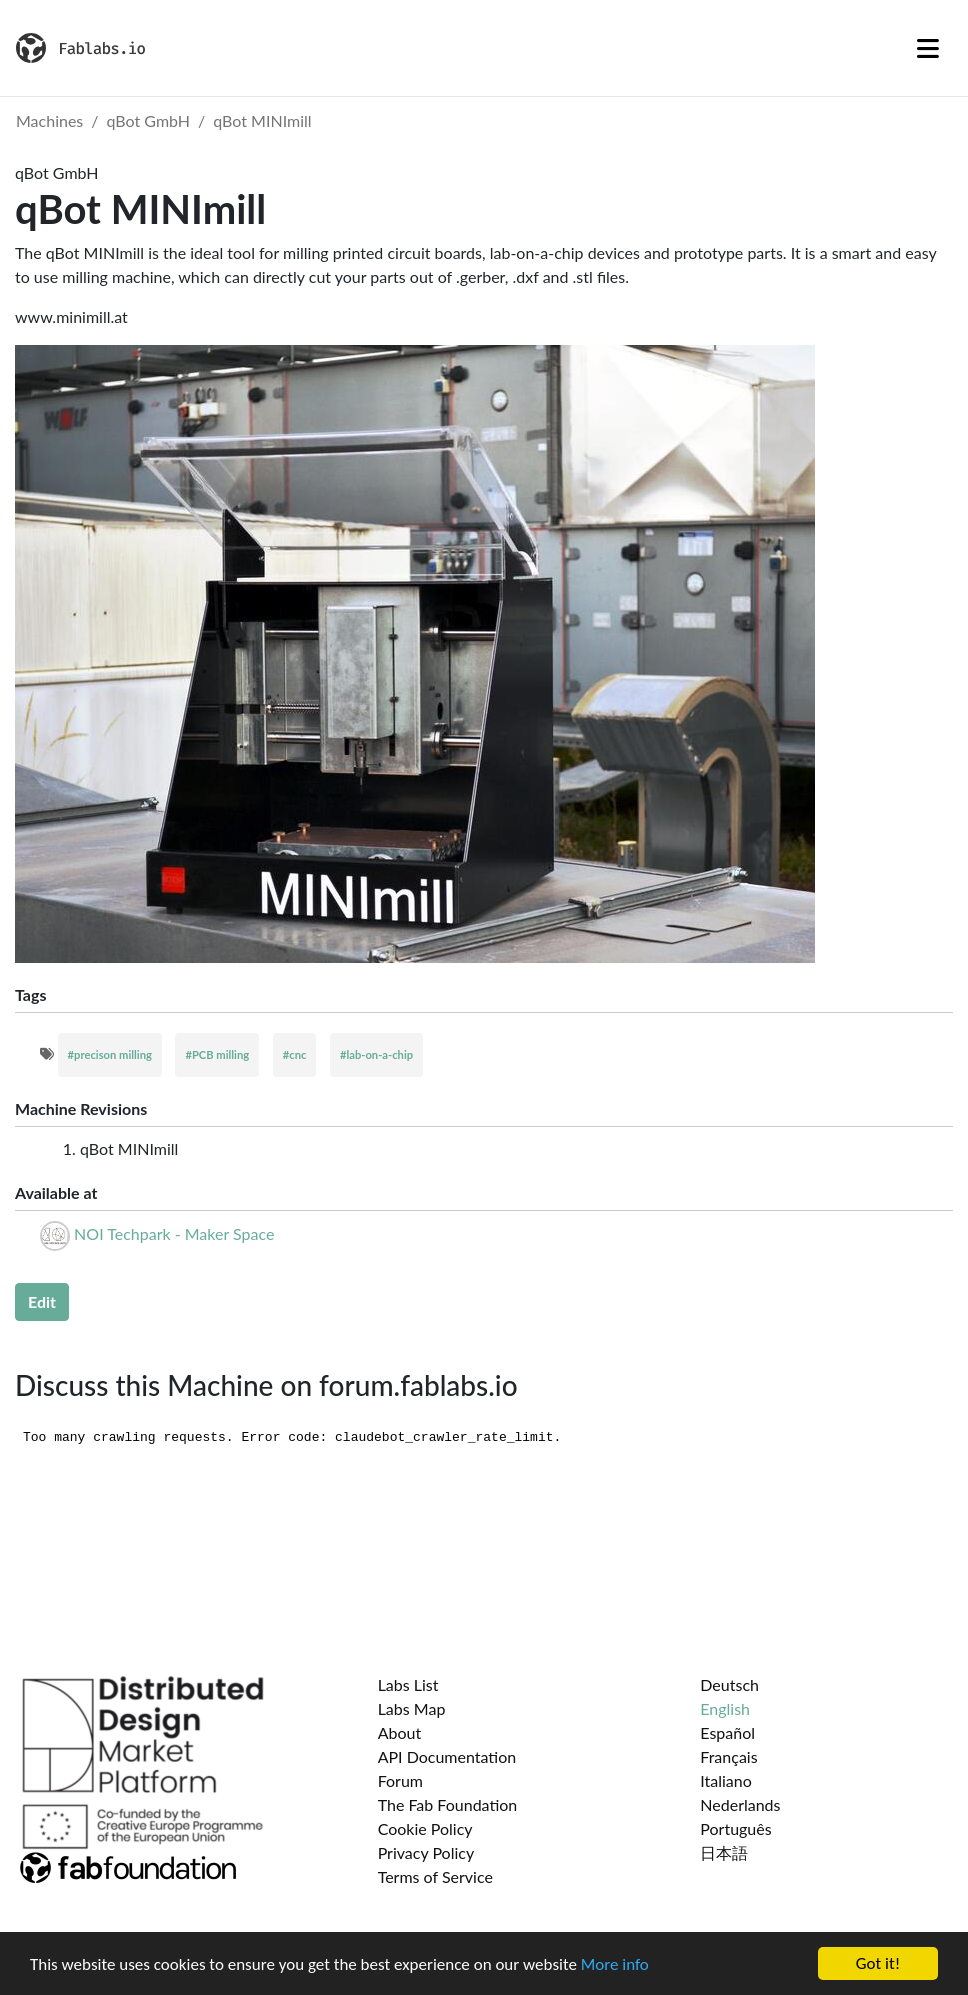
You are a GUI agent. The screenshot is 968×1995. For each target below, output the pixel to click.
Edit (42, 1301)
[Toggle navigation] (928, 48)
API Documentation (447, 1756)
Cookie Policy (425, 1828)
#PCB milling (217, 1054)
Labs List (408, 1684)
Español (727, 1732)
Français (728, 1756)
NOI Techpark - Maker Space (174, 1233)
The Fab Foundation (448, 1804)
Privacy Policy (426, 1852)
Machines (49, 120)
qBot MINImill (262, 120)
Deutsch (729, 1684)
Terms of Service (435, 1876)
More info (615, 1964)
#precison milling (110, 1054)
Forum (400, 1780)
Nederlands (740, 1804)
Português (735, 1828)
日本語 (724, 1852)
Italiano (726, 1780)
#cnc (295, 1054)
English (725, 1708)
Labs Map (412, 1708)
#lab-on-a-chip (376, 1054)
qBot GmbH (149, 120)
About (400, 1732)
